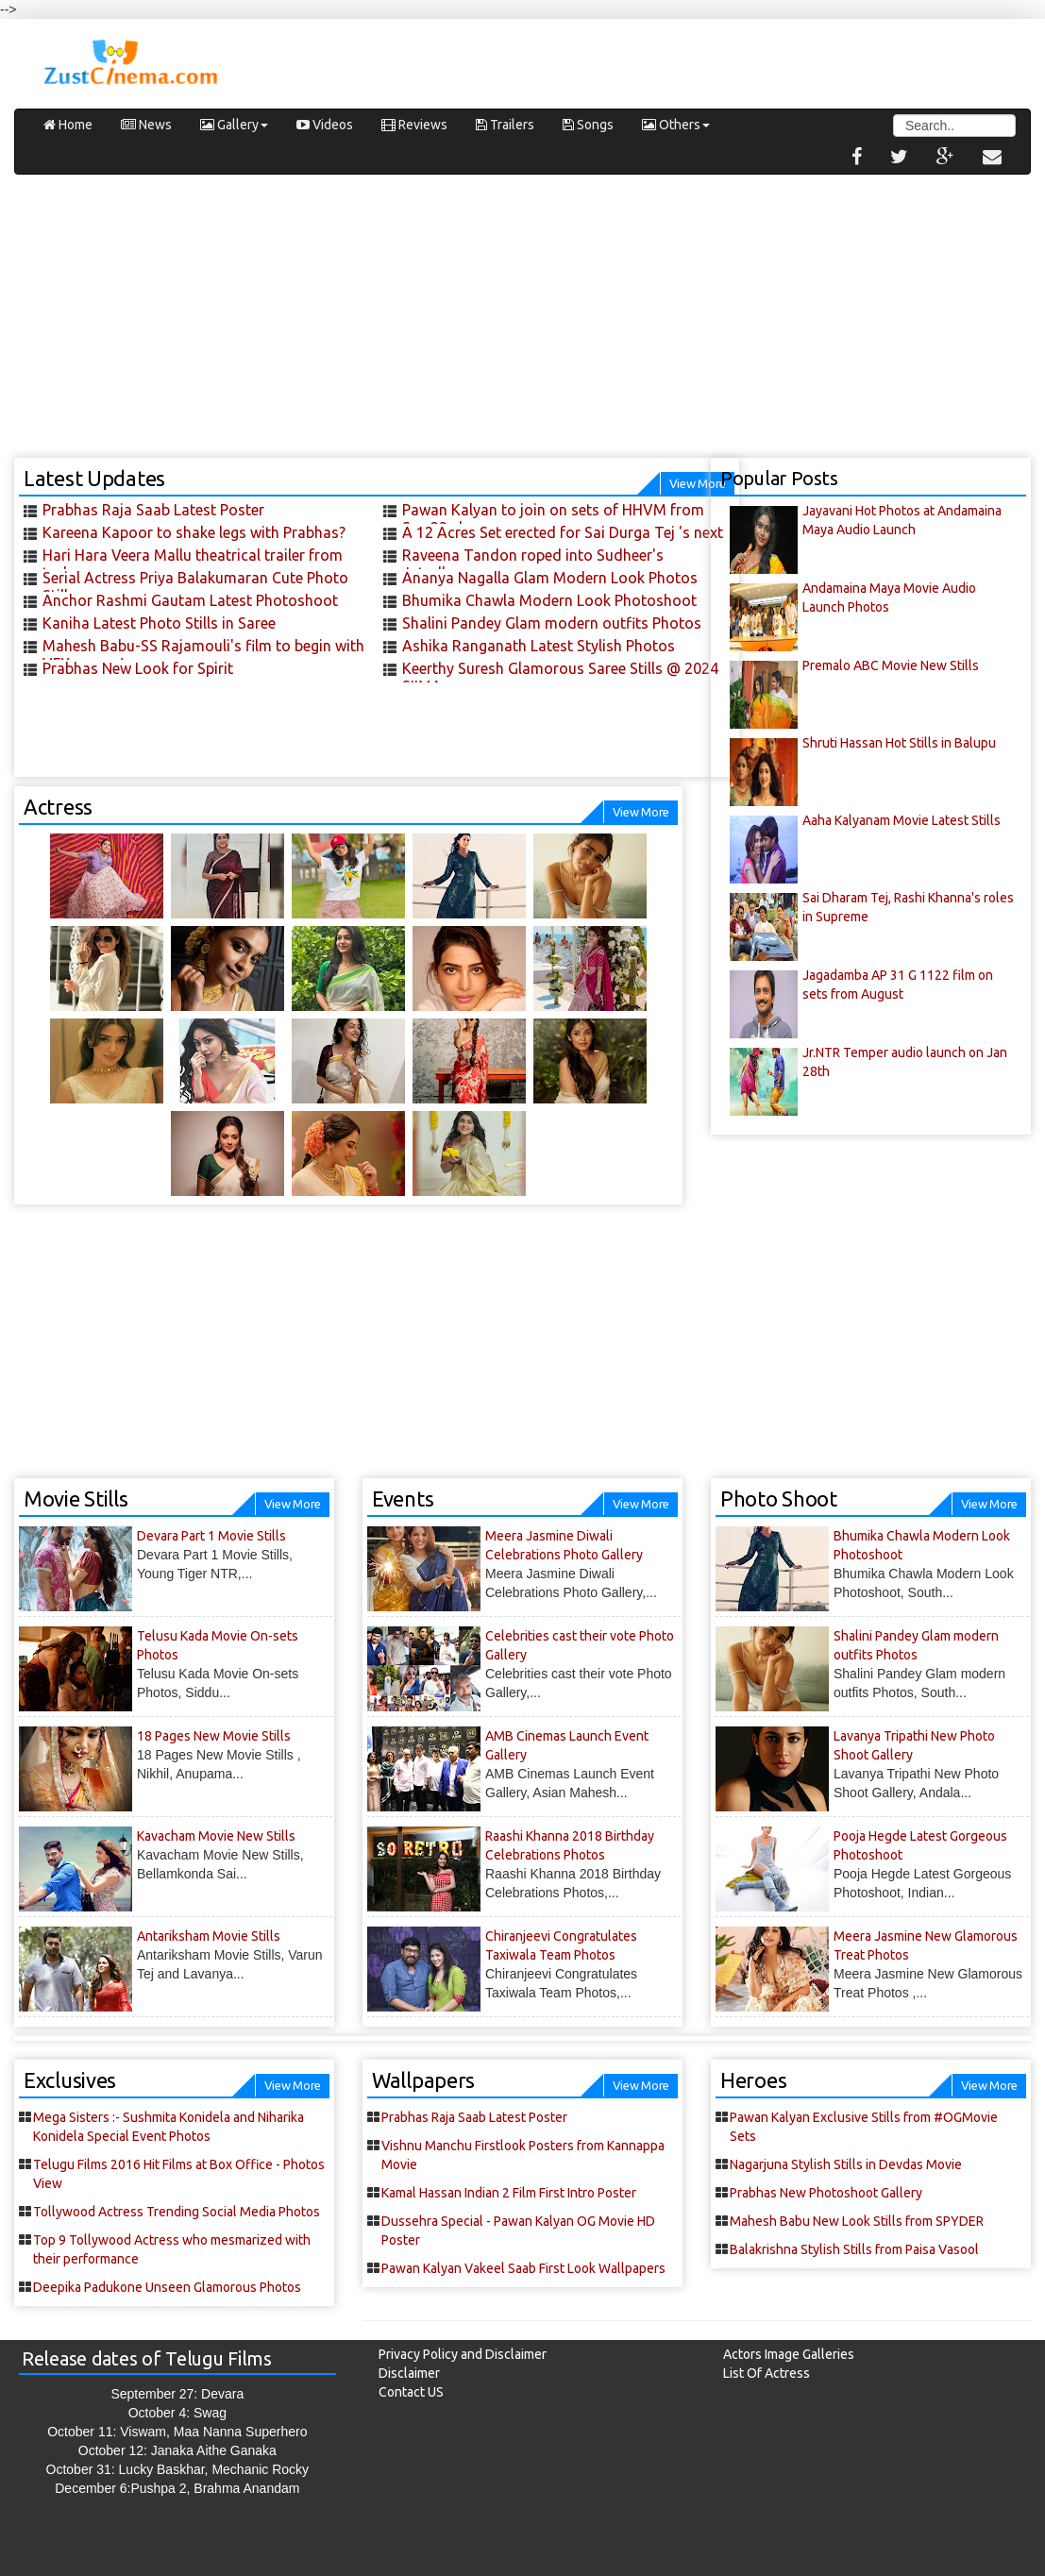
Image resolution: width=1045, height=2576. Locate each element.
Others (676, 124)
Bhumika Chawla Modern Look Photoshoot (549, 600)
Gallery (234, 124)
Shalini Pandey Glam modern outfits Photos (551, 623)
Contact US (411, 2391)
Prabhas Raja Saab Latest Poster (153, 509)
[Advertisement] (522, 326)
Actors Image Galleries (788, 2354)
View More (641, 811)
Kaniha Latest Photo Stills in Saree (159, 623)
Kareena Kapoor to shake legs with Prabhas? (194, 532)
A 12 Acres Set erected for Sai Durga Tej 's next (562, 532)
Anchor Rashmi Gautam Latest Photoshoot (190, 600)
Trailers (505, 124)
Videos (324, 124)
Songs (588, 124)
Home (68, 124)
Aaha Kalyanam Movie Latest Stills (901, 820)
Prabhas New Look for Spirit (137, 668)
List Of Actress (766, 2373)
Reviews (414, 124)
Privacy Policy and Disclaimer (463, 2354)
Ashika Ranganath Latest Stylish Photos (538, 645)
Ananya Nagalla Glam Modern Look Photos (550, 577)
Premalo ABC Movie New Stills (890, 665)
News (146, 124)
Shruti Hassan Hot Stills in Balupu (899, 742)
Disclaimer (409, 2373)
